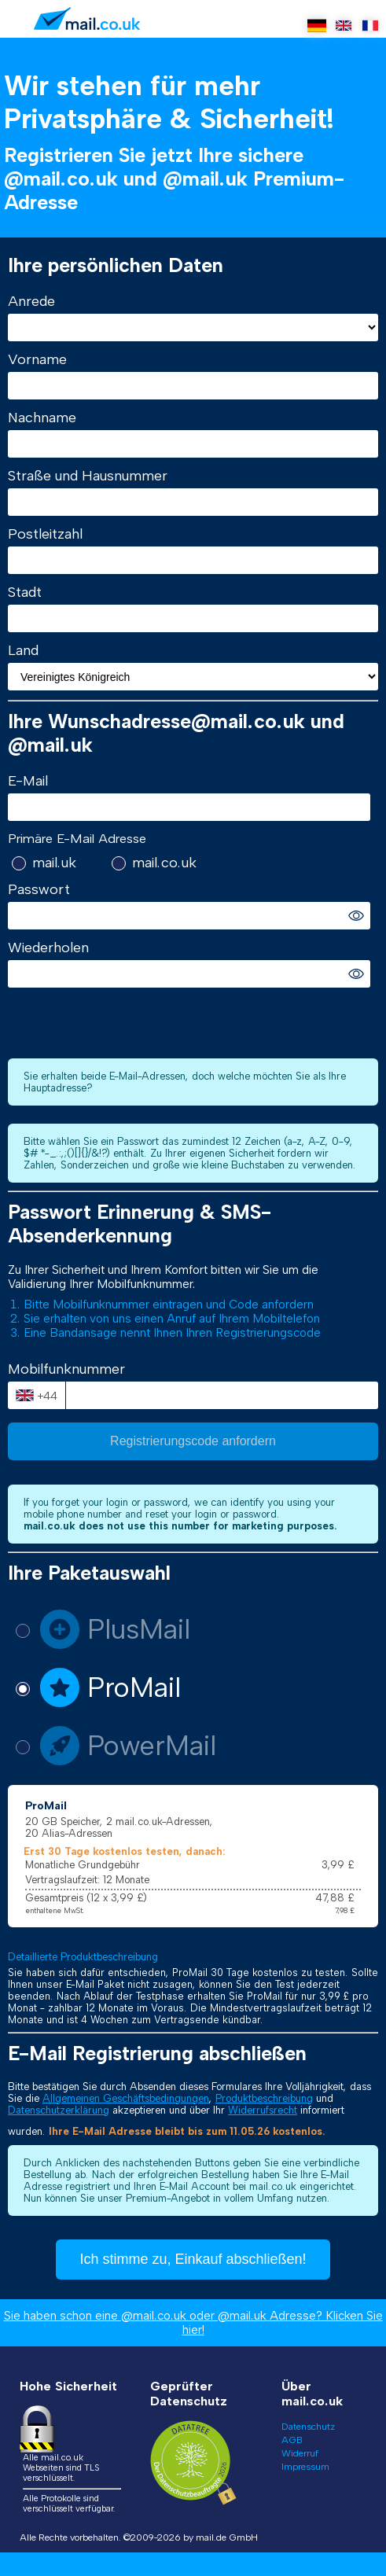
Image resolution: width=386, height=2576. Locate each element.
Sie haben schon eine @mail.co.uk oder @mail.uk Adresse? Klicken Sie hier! (193, 2323)
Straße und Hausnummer (87, 475)
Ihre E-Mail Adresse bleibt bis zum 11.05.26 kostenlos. (187, 2131)
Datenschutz (308, 2426)
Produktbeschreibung (264, 2098)
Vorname (37, 359)
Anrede (31, 301)
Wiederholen (48, 947)
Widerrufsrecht (262, 2110)
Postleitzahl (45, 534)
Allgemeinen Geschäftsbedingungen (125, 2098)
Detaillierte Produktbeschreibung (83, 1957)
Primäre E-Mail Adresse (77, 838)
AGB (292, 2439)
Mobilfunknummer (66, 1369)
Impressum (305, 2466)
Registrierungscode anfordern (193, 1441)
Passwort (39, 889)
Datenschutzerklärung (58, 2110)
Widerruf (299, 2453)
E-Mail (28, 780)
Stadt (25, 592)
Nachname (42, 417)
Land (23, 650)
